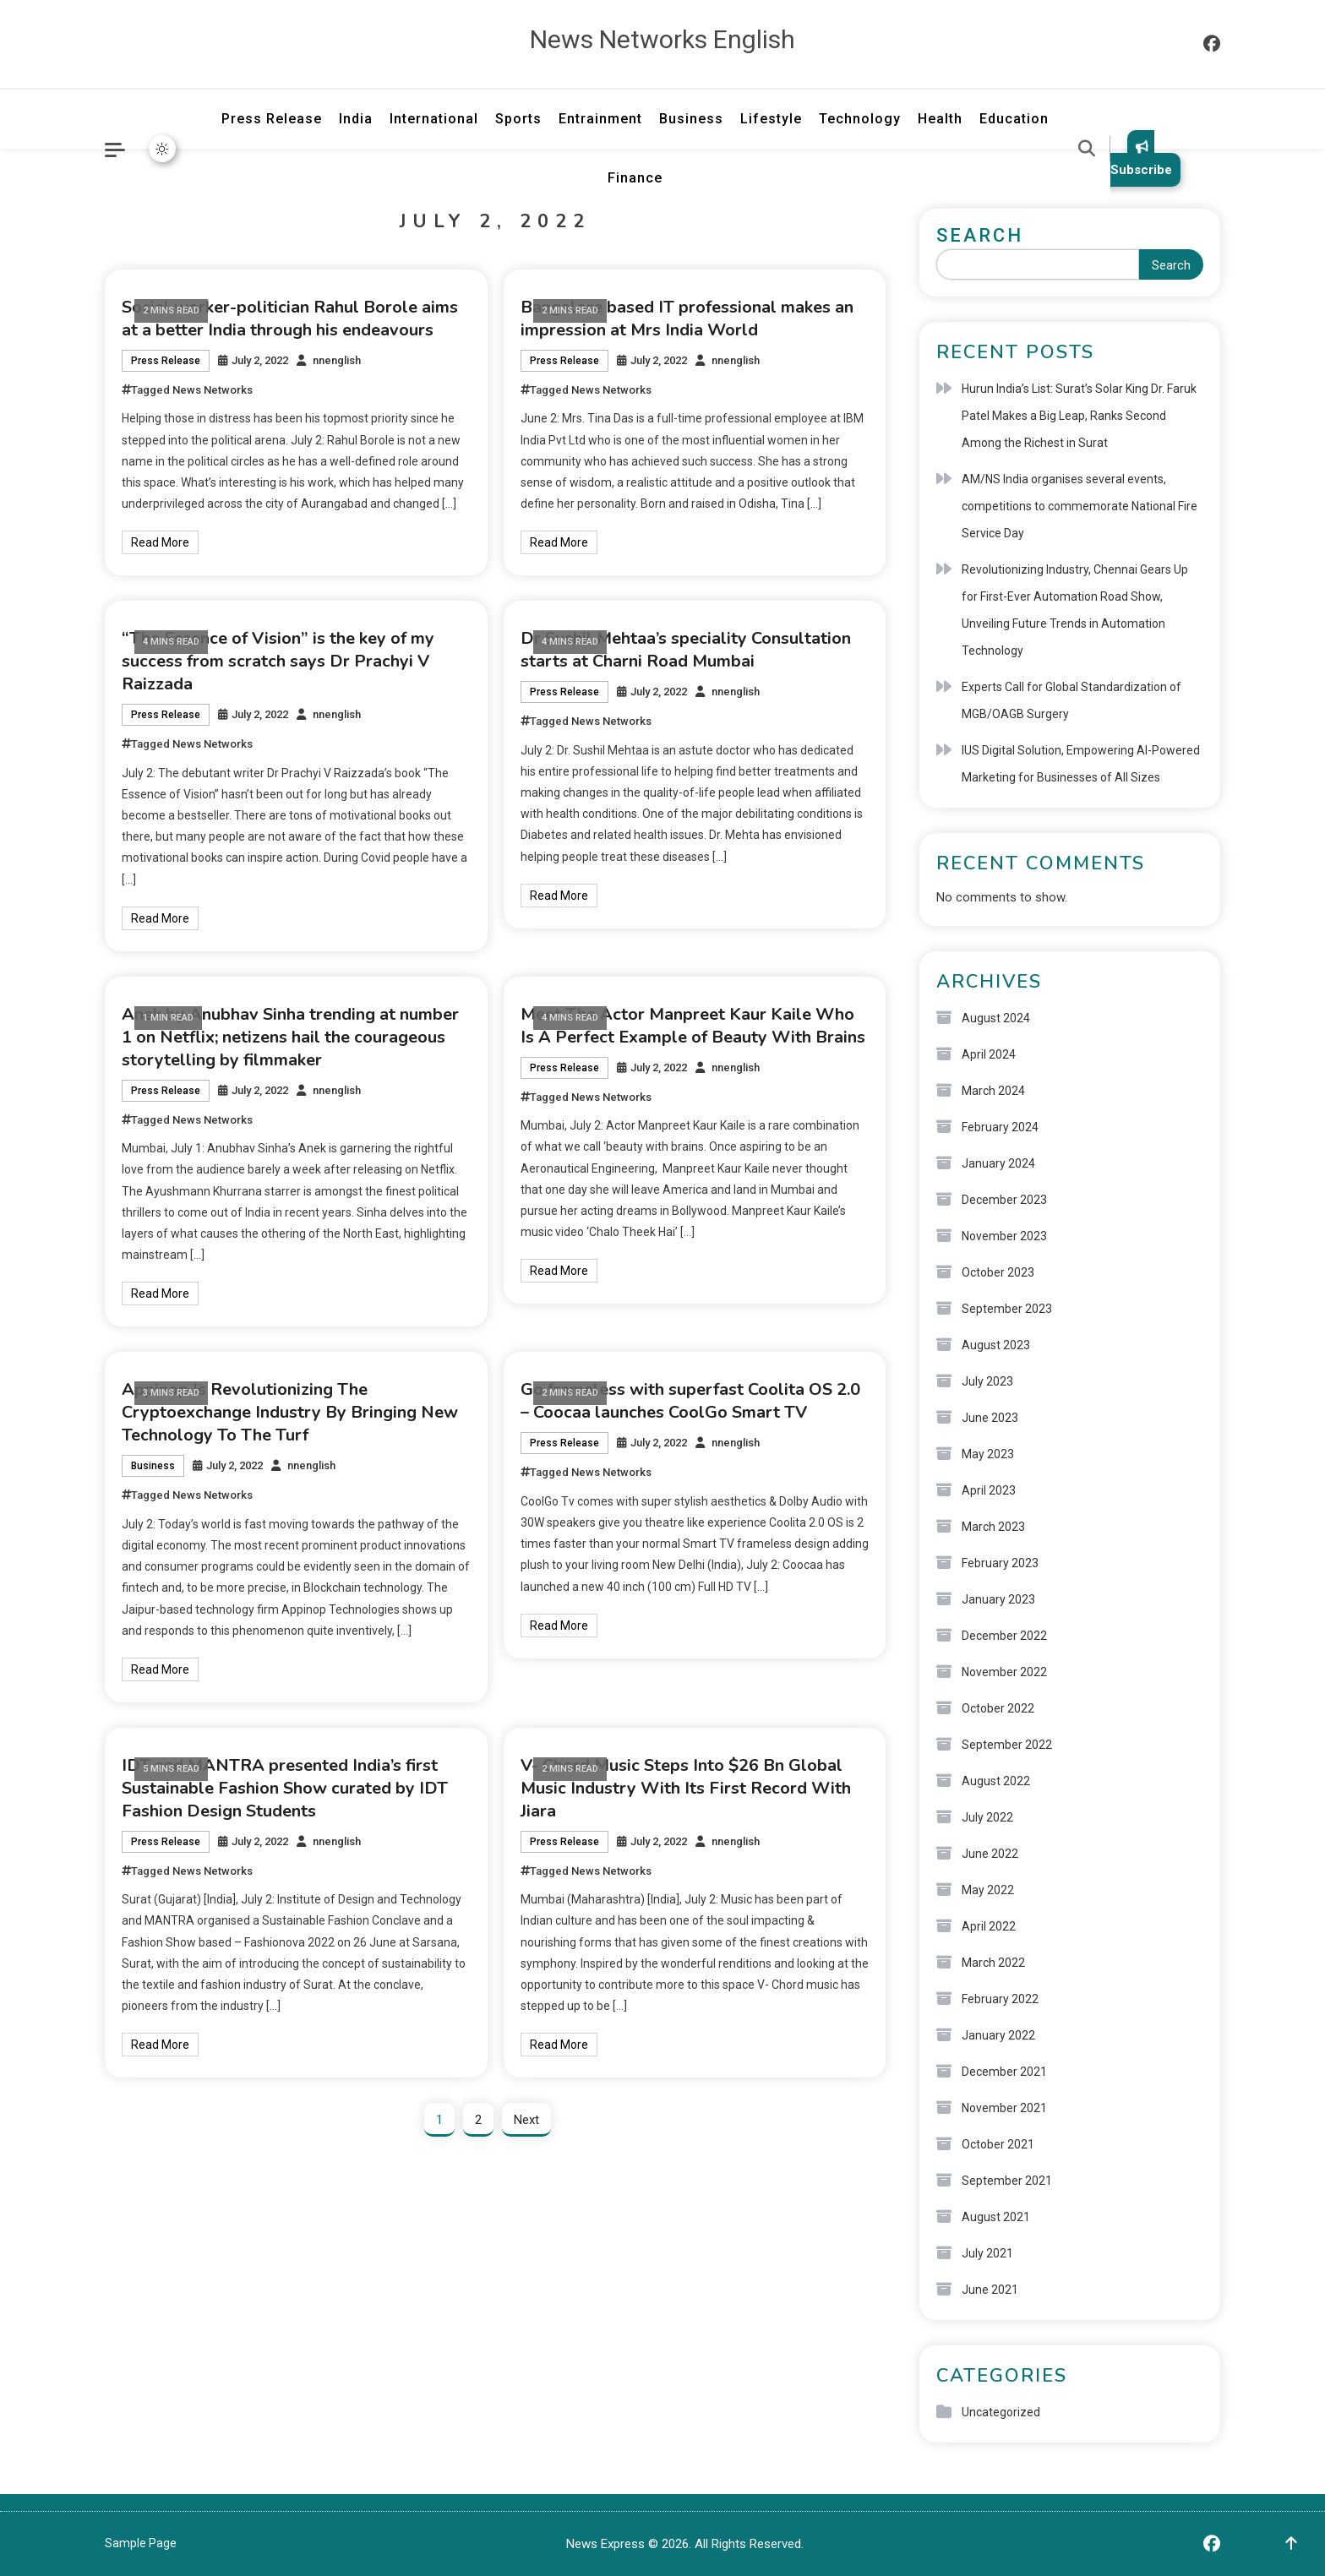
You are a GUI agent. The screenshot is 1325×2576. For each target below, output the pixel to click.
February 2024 (1000, 1127)
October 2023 (998, 1272)
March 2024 (993, 1090)
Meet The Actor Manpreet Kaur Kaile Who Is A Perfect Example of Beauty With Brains (693, 1025)
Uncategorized (1001, 2412)
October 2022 (998, 1708)
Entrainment (600, 119)
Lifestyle (771, 119)
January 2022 (998, 2035)
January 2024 (998, 1163)
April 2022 (989, 1926)
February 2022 (1000, 1999)
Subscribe (1141, 158)
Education (1014, 119)
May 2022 (988, 1890)
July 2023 (987, 1381)
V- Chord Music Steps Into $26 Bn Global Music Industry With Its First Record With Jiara (686, 1788)
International (434, 119)
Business (691, 119)
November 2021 (1004, 2108)
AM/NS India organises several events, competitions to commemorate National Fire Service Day (1079, 506)
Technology (860, 119)
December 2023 (1004, 1199)
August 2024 (996, 1018)
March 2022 (993, 1962)
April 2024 (989, 1054)
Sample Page (141, 2543)
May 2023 (988, 1454)
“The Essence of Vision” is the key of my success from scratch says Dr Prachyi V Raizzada (278, 661)
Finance (635, 178)
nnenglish (337, 360)
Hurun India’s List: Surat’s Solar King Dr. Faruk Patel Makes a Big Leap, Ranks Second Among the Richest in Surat (1079, 415)
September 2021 (1007, 2180)
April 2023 (989, 1490)
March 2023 (993, 1526)
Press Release (271, 119)
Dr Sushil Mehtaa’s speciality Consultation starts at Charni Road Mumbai (686, 650)
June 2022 (990, 1853)
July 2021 (987, 2253)
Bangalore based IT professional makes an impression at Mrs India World (687, 318)
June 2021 (990, 2289)
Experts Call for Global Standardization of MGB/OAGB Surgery (1071, 700)
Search (979, 235)
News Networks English (662, 39)
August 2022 (996, 1781)
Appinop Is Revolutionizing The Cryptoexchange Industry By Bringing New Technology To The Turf (290, 1412)
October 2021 (998, 2144)
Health (940, 119)
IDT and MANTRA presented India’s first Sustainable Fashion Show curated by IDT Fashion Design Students (285, 1788)
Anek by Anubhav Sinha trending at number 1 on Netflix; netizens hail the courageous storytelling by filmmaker (290, 1037)
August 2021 (996, 2217)
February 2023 (1000, 1563)
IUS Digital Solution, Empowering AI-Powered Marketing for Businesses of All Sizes (1081, 763)
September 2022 (1007, 1744)
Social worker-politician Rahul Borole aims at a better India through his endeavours (290, 318)
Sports (518, 119)
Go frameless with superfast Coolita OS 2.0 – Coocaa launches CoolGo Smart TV (690, 1401)
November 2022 (1004, 1672)
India (356, 119)
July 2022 (987, 1817)
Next (526, 2119)
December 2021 (1004, 2071)
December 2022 (1004, 1635)
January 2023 (998, 1599)
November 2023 (1004, 1236)
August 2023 (996, 1345)
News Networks (212, 390)
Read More (160, 542)
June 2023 (990, 1417)
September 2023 (1007, 1308)
